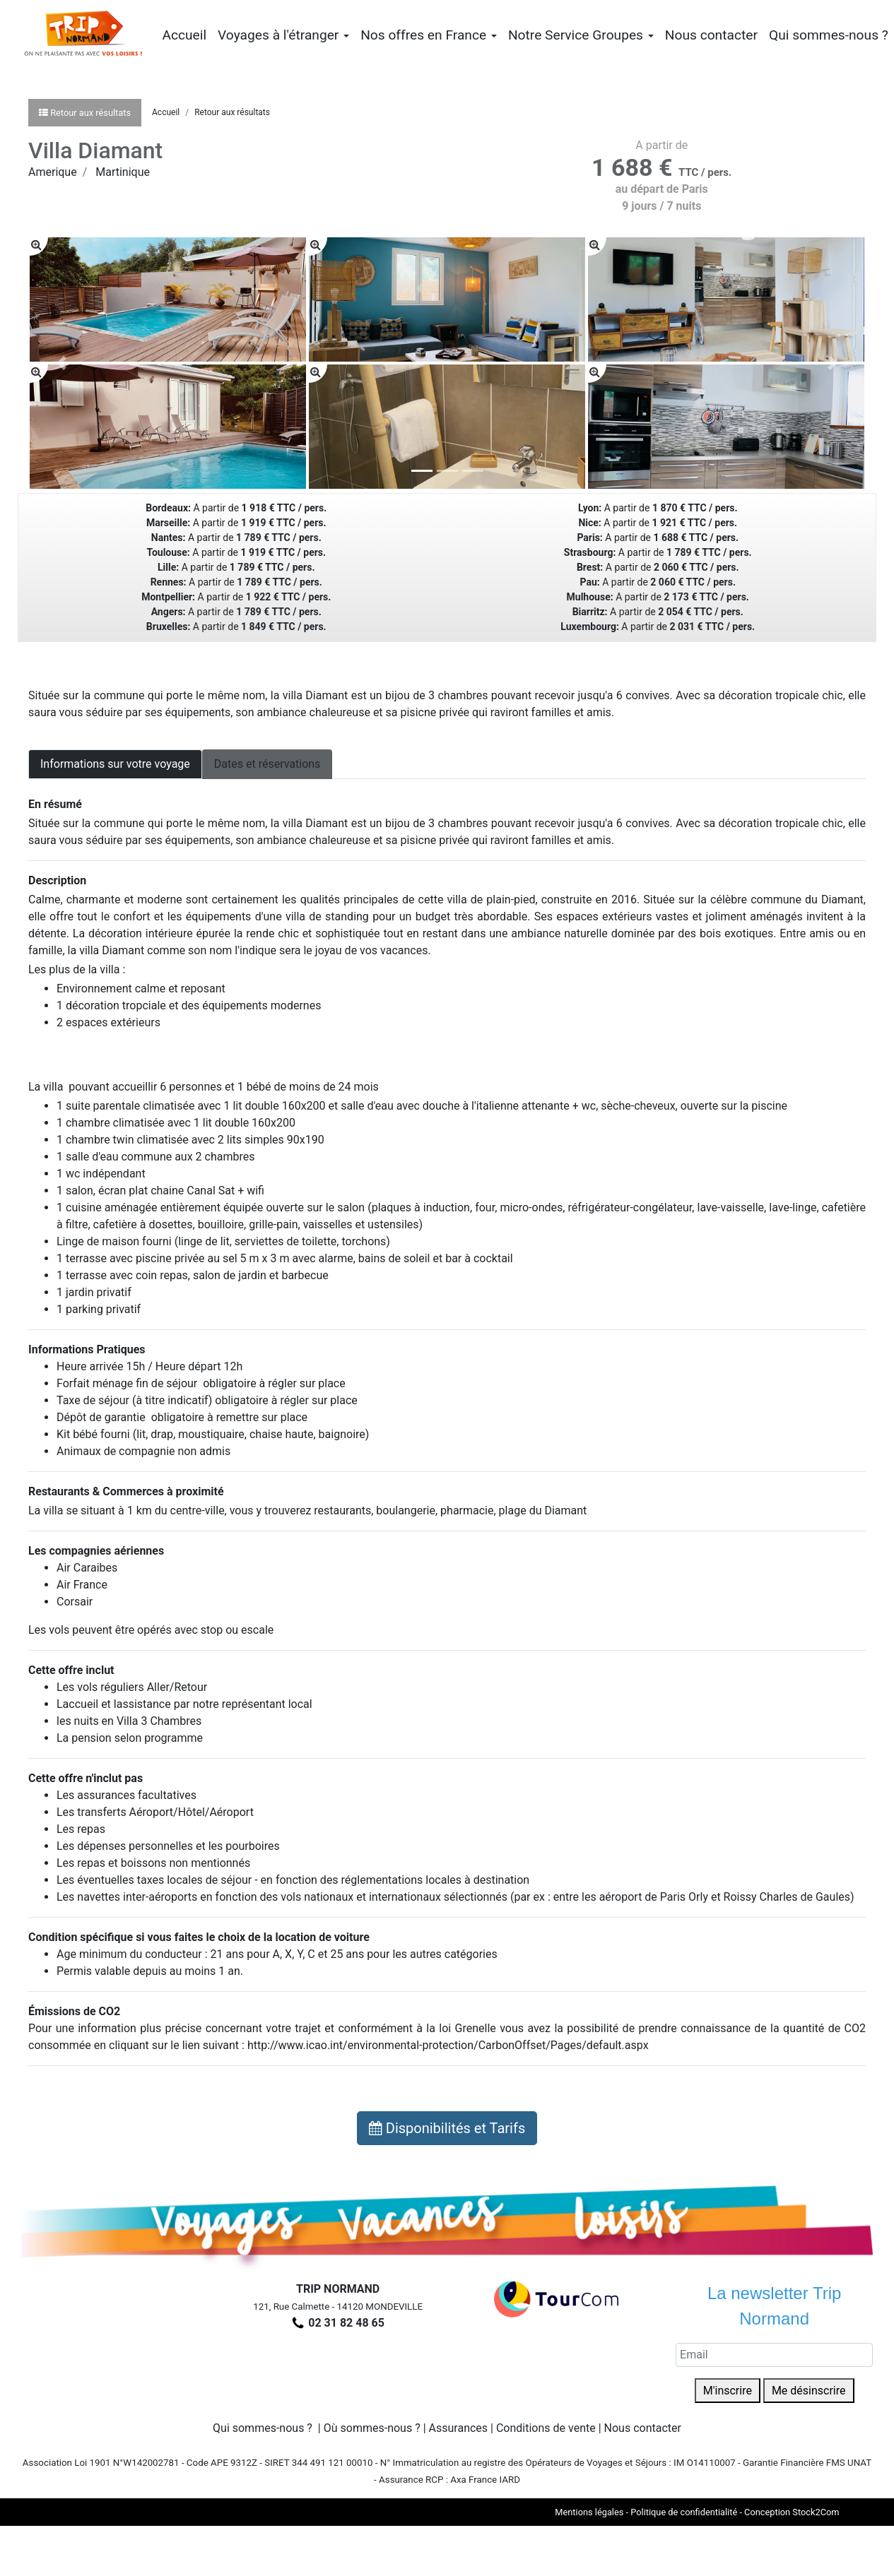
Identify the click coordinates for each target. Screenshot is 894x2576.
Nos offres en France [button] (428, 35)
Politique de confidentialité (683, 2512)
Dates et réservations (267, 764)
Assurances (458, 2428)
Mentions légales (589, 2512)
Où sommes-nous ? (372, 2428)
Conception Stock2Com (791, 2512)
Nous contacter (711, 35)
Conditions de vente (546, 2428)
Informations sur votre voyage (115, 764)
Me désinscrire (809, 2390)
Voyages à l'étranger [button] (283, 35)
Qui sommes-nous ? (828, 35)
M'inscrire (727, 2390)
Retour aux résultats (232, 112)
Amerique (52, 172)
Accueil (184, 35)
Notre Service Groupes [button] (581, 35)
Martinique (122, 172)
